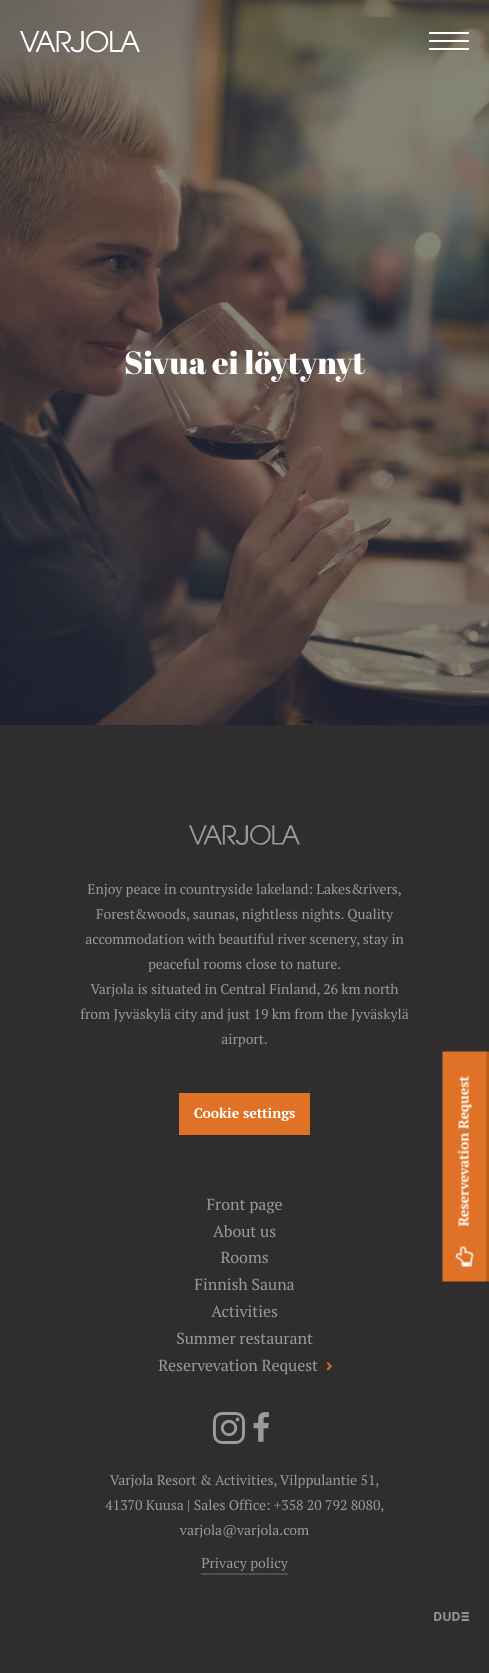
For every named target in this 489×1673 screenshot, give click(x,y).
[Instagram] (229, 1440)
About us (244, 1231)
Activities (244, 1311)
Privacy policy (244, 1564)
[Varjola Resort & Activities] (80, 67)
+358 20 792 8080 (327, 1506)
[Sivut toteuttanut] (451, 1615)
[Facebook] (261, 1440)
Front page (244, 1204)
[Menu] (449, 43)
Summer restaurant (244, 1338)
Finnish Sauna (244, 1284)
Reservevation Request (464, 1174)
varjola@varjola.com (244, 1531)
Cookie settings (245, 1114)
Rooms (244, 1257)
